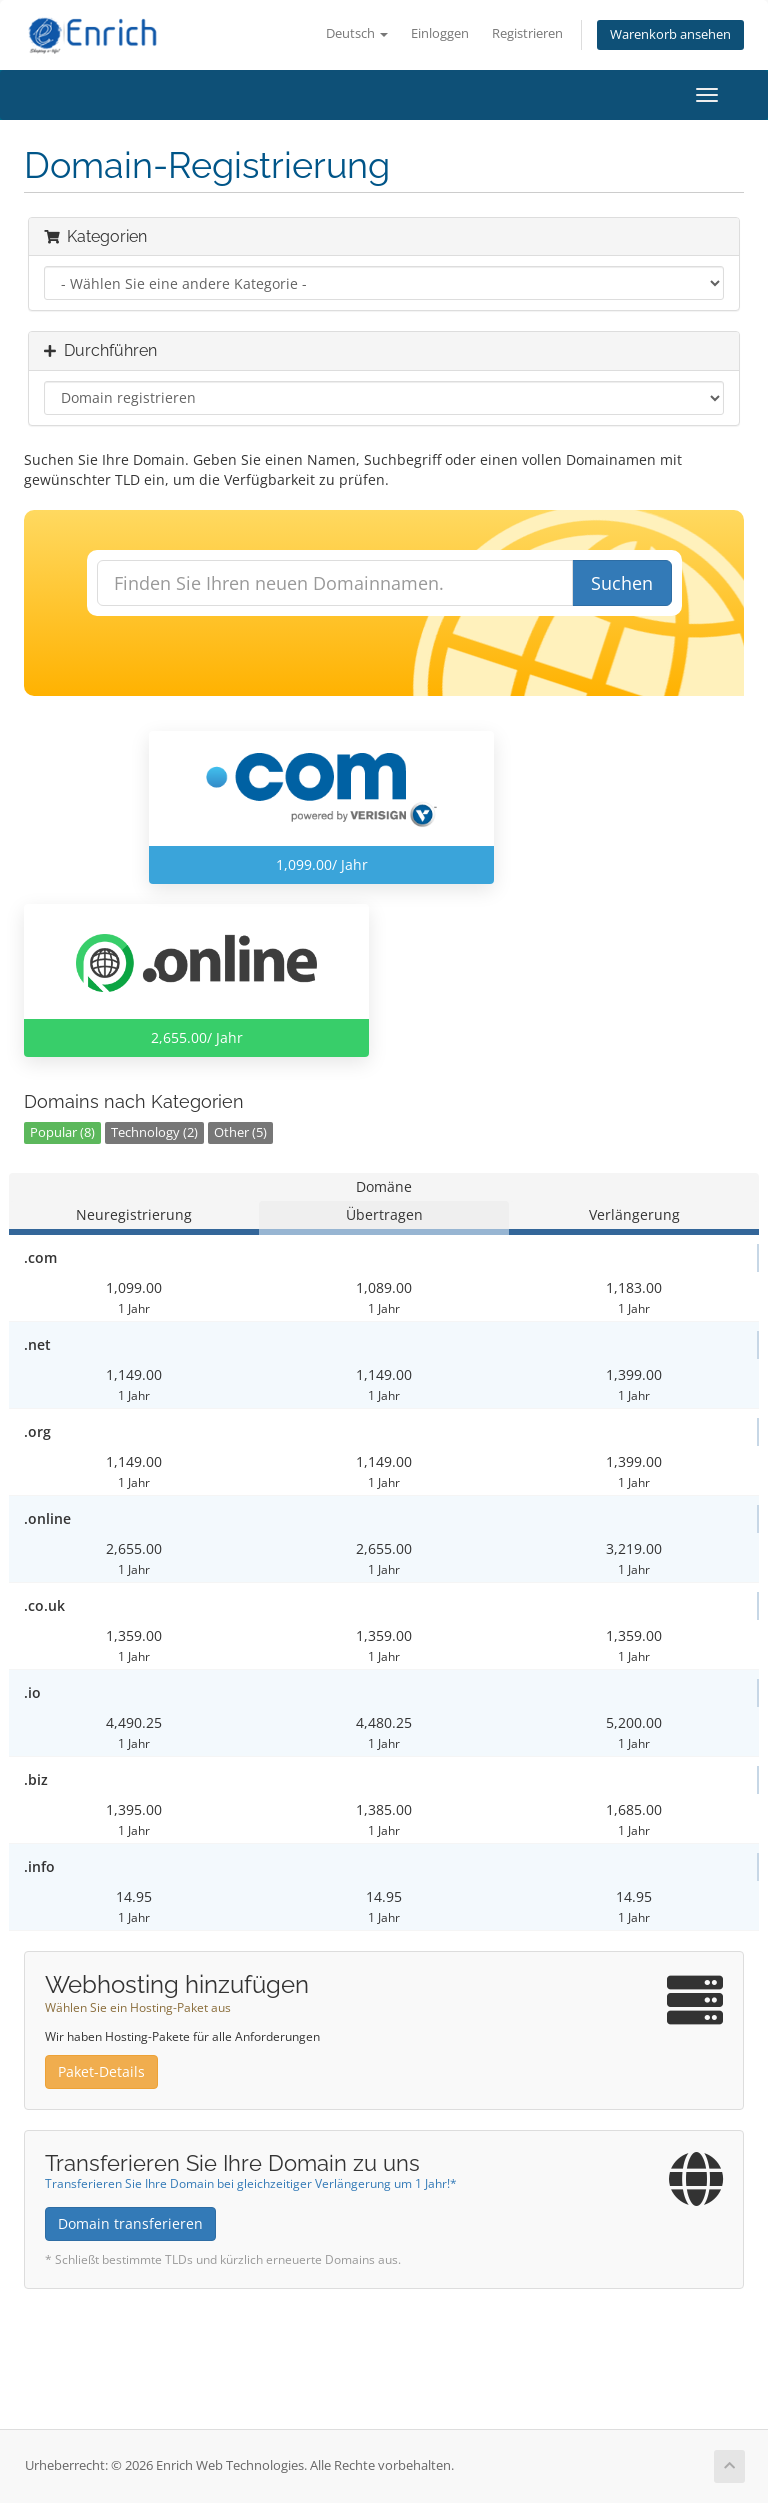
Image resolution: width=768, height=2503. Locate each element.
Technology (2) (154, 1132)
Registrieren (527, 33)
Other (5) (240, 1132)
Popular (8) (62, 1132)
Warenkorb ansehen (670, 34)
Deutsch (357, 33)
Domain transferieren (130, 2223)
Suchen (622, 583)
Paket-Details (101, 2071)
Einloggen (440, 33)
